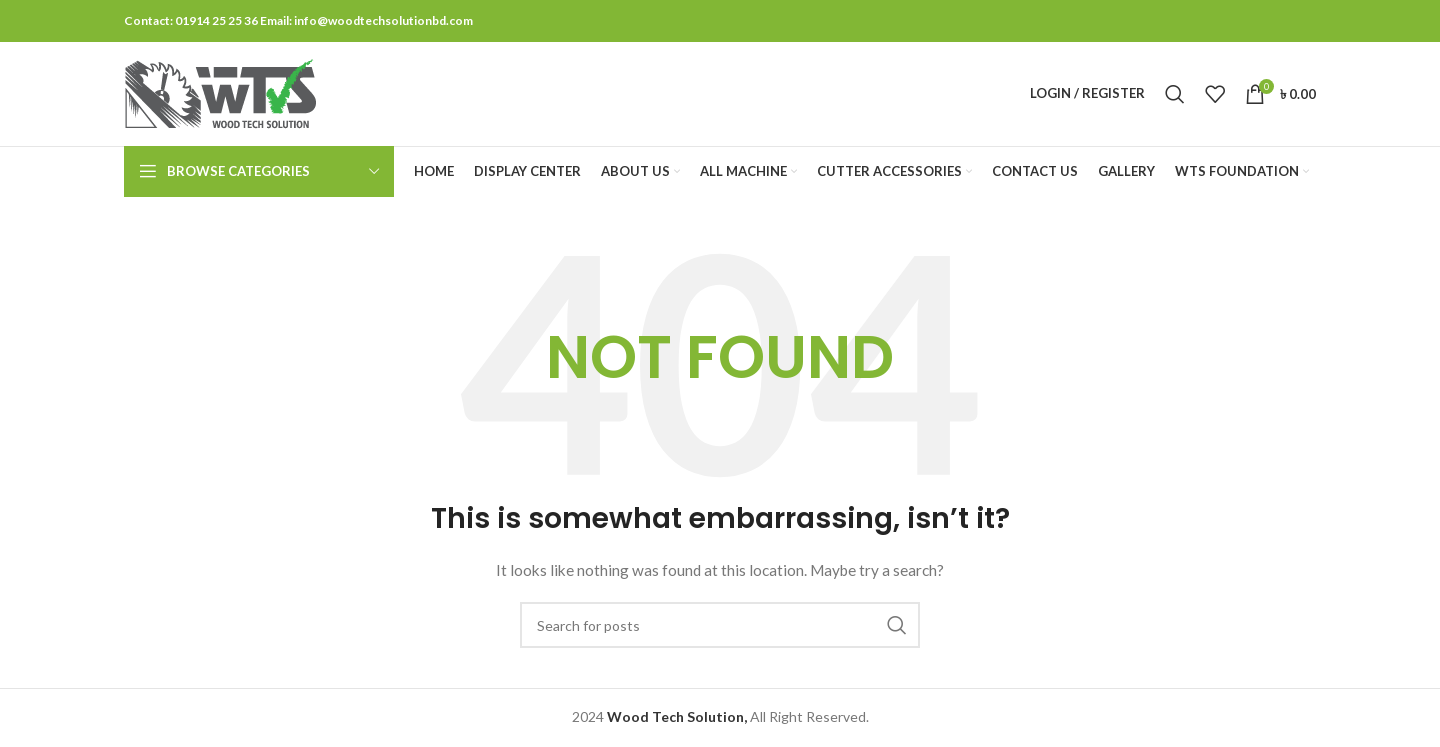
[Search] (1175, 94)
